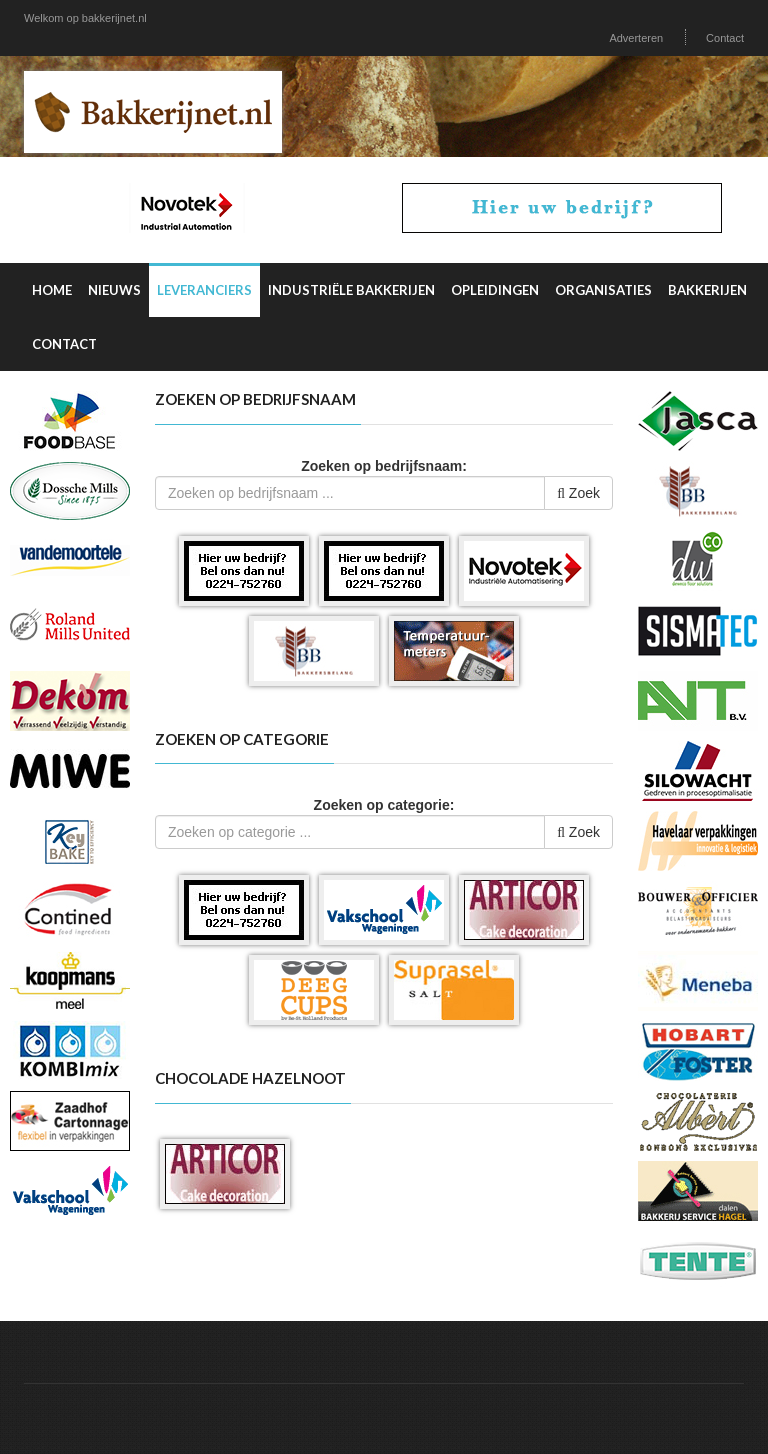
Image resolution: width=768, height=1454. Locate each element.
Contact (725, 38)
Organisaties (603, 290)
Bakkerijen (707, 290)
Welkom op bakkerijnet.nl (85, 18)
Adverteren (636, 38)
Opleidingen (495, 290)
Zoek (578, 493)
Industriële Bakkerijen (351, 290)
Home (52, 290)
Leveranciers (204, 290)
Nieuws (114, 290)
